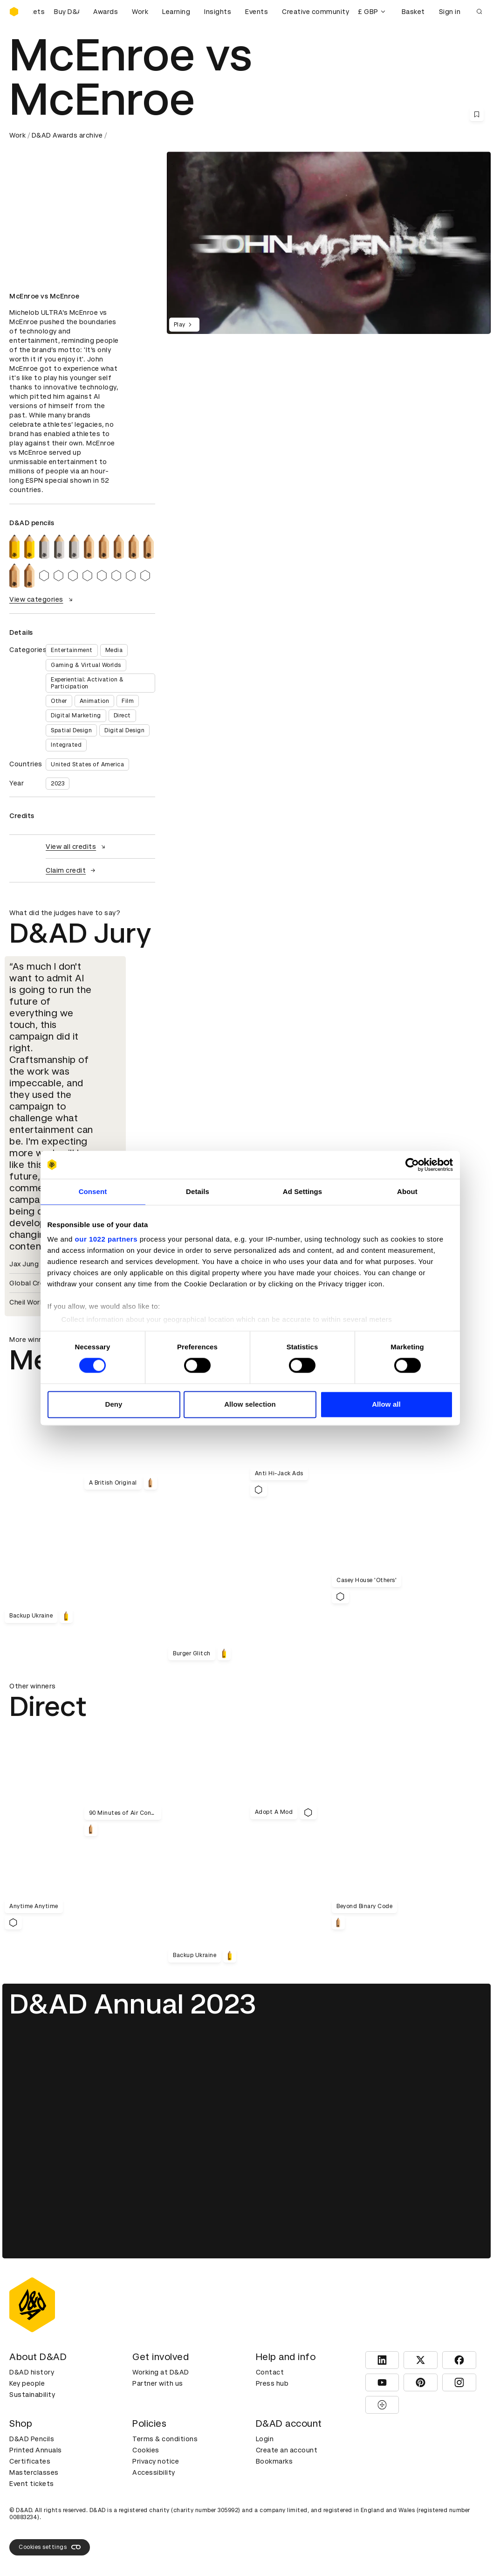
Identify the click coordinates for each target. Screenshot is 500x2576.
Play (184, 324)
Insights (217, 11)
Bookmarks (274, 2461)
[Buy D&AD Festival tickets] (56, 11)
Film (128, 701)
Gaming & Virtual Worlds (86, 665)
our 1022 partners (106, 1239)
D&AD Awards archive (67, 135)
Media (114, 650)
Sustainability (32, 2394)
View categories (42, 599)
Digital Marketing (76, 715)
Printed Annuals (35, 2450)
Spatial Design (71, 730)
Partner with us (157, 2383)
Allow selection (250, 1404)
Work (140, 11)
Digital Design (124, 730)
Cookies (145, 2450)
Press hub (272, 2383)
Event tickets (31, 2483)
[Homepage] (14, 11)
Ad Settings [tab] (302, 1191)
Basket (413, 11)
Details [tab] (197, 1191)
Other (59, 701)
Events (256, 11)
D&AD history (31, 2372)
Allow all (386, 1404)
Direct (122, 715)
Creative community (315, 11)
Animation (95, 701)
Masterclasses (34, 2472)
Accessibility (153, 2472)
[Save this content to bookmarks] (477, 114)
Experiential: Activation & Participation (87, 682)
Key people (27, 2383)
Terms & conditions (165, 2439)
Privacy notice (155, 2461)
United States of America (87, 764)
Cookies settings (50, 2547)
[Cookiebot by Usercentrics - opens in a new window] (412, 1165)
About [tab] (407, 1191)
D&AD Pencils (31, 2439)
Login (265, 2439)
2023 (57, 783)
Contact (270, 2372)
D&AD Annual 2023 (132, 2004)
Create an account (287, 2450)
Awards (105, 11)
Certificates (29, 2461)
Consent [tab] (93, 1191)
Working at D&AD (160, 2372)
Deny (113, 1404)
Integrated (66, 745)
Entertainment (72, 650)
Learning (176, 11)
